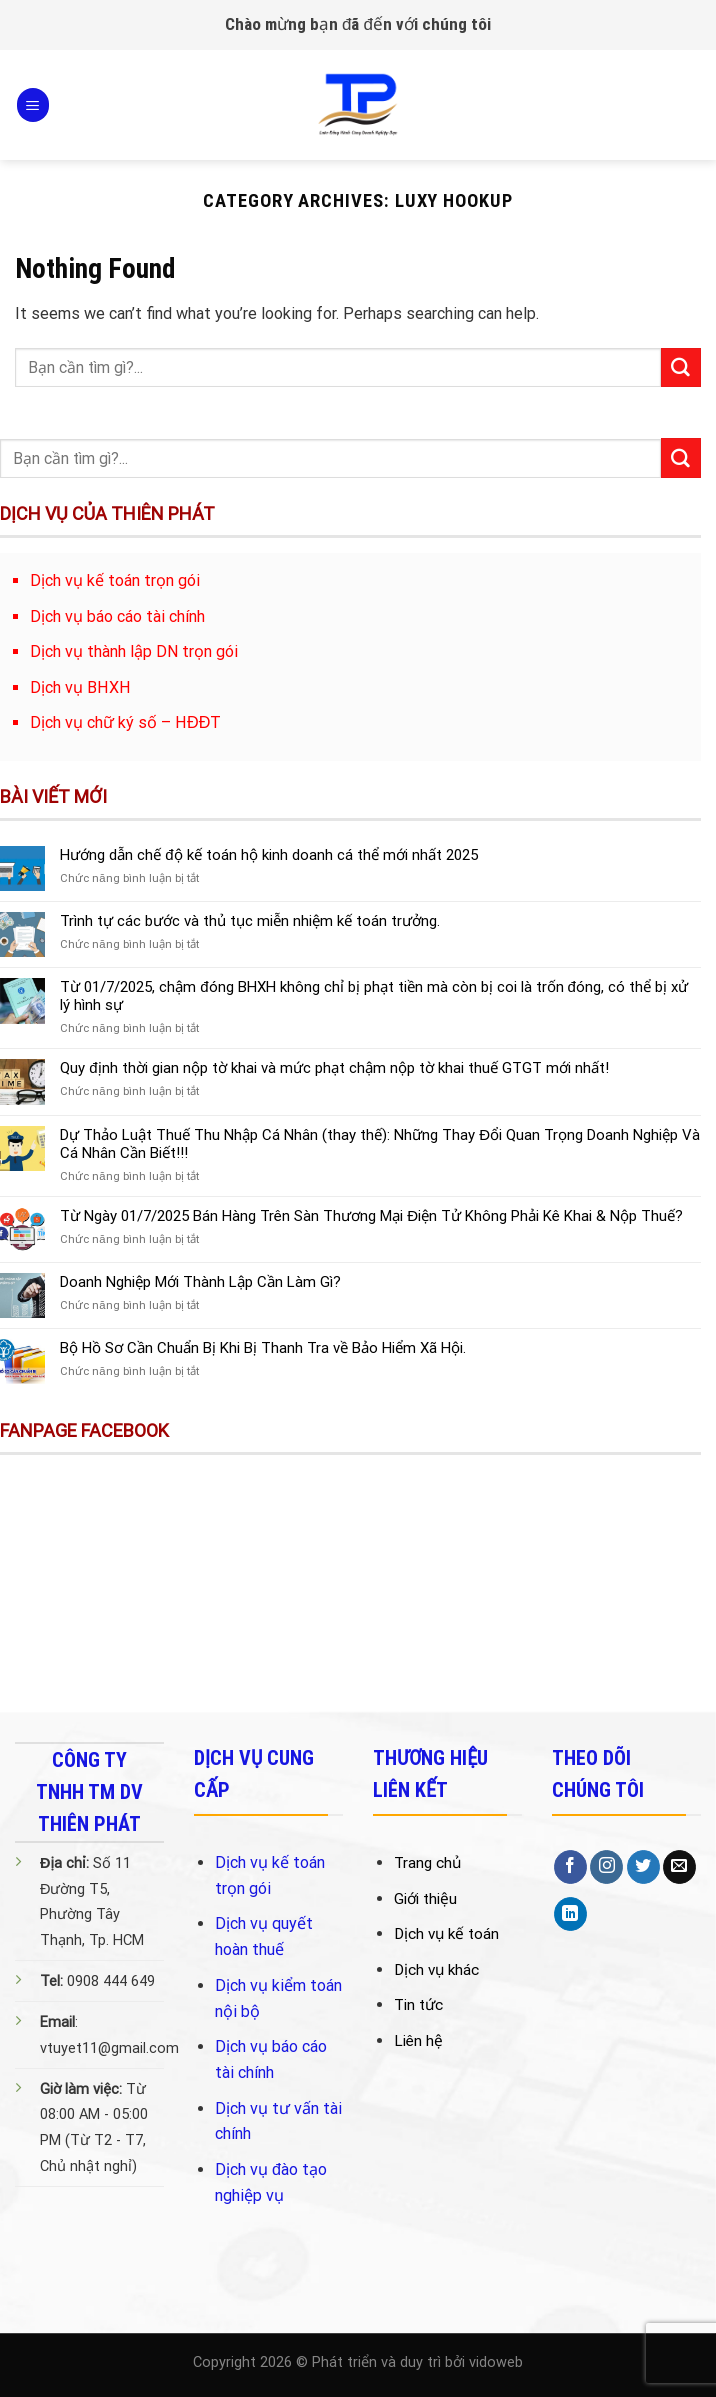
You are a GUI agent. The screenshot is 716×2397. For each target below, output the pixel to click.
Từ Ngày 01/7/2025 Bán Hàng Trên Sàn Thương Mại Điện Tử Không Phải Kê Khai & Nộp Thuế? (371, 1216)
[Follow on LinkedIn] (570, 1914)
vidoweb (496, 2362)
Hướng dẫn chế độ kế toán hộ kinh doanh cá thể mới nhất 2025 (268, 855)
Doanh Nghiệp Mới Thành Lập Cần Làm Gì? (200, 1282)
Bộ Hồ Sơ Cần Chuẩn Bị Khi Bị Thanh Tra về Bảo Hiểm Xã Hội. (263, 1348)
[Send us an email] (679, 1867)
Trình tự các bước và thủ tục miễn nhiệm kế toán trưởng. (250, 921)
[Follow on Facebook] (570, 1867)
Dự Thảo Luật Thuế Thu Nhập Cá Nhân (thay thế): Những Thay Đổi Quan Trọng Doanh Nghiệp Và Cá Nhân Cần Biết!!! (380, 1144)
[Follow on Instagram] (606, 1867)
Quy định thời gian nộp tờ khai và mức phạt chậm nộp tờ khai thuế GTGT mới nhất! (334, 1068)
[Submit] (681, 368)
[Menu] (33, 104)
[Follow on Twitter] (643, 1867)
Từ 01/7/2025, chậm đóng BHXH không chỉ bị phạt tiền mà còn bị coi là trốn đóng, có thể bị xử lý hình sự (374, 996)
